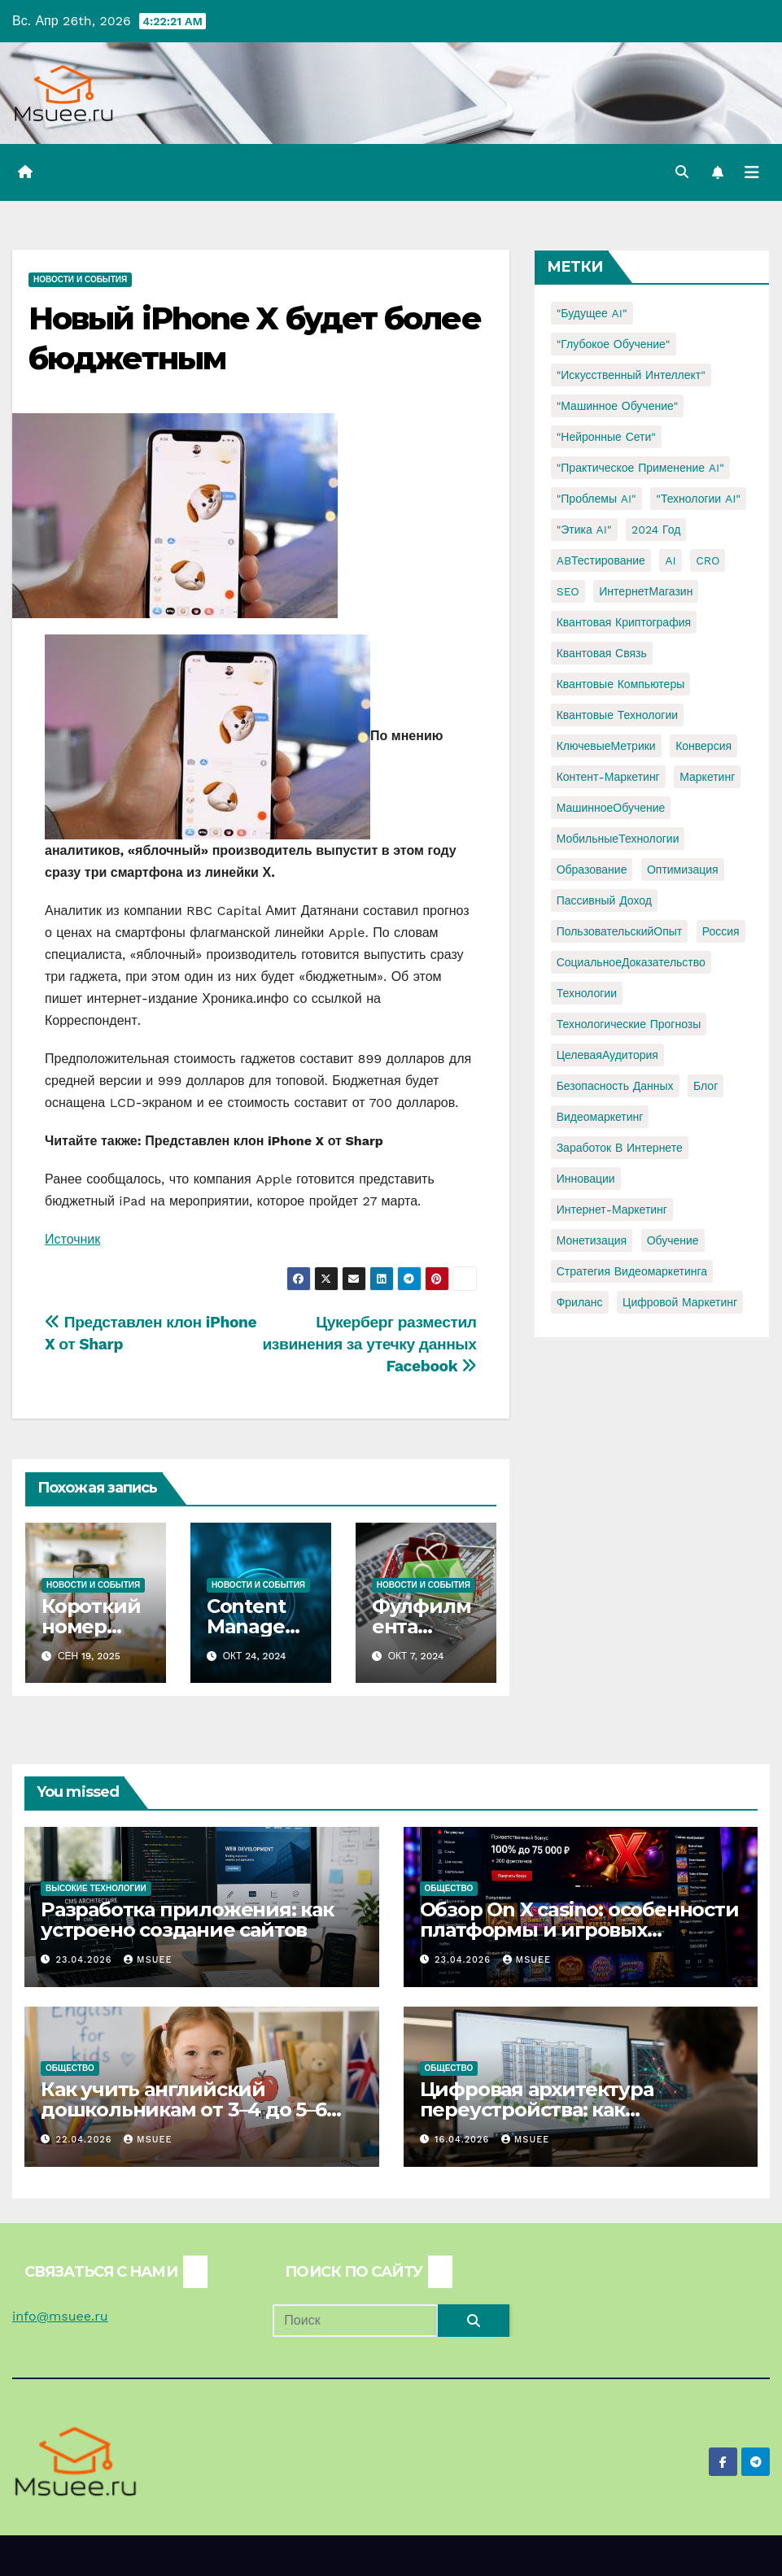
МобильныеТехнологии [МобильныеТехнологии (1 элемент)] (618, 838)
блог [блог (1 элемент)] (705, 1085)
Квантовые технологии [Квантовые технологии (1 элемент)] (617, 714)
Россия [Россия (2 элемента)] (721, 931)
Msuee (148, 1960)
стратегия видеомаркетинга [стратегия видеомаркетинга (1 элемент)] (632, 1271)
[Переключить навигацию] (752, 172)
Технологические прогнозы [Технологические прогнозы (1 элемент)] (629, 1024)
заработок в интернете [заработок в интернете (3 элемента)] (620, 1147)
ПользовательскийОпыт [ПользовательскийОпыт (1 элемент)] (620, 931)
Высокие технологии (96, 1888)
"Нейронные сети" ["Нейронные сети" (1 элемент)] (606, 436)
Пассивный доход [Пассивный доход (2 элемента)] (604, 900)
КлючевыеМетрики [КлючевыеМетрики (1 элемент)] (606, 745)
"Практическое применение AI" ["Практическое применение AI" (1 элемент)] (640, 467)
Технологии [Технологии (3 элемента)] (587, 993)
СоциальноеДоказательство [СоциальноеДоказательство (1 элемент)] (631, 962)
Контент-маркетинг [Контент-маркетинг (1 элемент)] (608, 776)
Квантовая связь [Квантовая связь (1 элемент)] (602, 653)
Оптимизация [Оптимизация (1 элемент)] (683, 869)
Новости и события (80, 279)
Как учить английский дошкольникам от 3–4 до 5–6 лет (183, 2109)
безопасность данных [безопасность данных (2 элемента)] (615, 1085)
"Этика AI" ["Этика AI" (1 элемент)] (584, 529)
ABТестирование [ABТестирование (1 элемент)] (601, 560)
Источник (72, 1239)
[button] (681, 172)
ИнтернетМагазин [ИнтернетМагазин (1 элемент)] (645, 591)
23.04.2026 (86, 1960)
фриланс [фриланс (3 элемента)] (580, 1302)
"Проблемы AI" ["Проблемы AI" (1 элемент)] (596, 498)
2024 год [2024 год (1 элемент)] (655, 529)
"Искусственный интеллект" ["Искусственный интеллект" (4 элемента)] (631, 374)
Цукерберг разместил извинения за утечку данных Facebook (369, 1344)
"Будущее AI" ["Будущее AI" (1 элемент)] (592, 313)
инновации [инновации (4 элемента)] (586, 1178)
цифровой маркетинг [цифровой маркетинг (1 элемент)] (680, 1302)
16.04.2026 (464, 2139)
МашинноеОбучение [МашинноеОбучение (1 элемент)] (611, 807)
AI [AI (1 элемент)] (670, 560)
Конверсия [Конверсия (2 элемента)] (703, 745)
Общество (449, 1888)
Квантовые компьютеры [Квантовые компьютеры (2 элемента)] (621, 684)
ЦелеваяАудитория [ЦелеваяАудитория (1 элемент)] (607, 1054)
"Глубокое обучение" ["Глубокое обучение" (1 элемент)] (614, 344)
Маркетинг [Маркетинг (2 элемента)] (707, 776)
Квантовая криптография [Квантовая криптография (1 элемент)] (624, 622)
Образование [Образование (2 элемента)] (592, 869)
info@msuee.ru (60, 2316)
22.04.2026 (86, 2139)
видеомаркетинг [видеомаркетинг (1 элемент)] (600, 1116)
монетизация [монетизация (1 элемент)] (592, 1240)
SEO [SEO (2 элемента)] (568, 591)
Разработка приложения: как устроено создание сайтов (187, 1920)
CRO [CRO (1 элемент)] (707, 560)
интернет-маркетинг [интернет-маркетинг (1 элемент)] (612, 1209)
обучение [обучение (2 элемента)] (673, 1240)
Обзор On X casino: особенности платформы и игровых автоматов (579, 1930)
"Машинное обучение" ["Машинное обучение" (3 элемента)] (618, 405)
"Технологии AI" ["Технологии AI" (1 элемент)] (698, 498)
